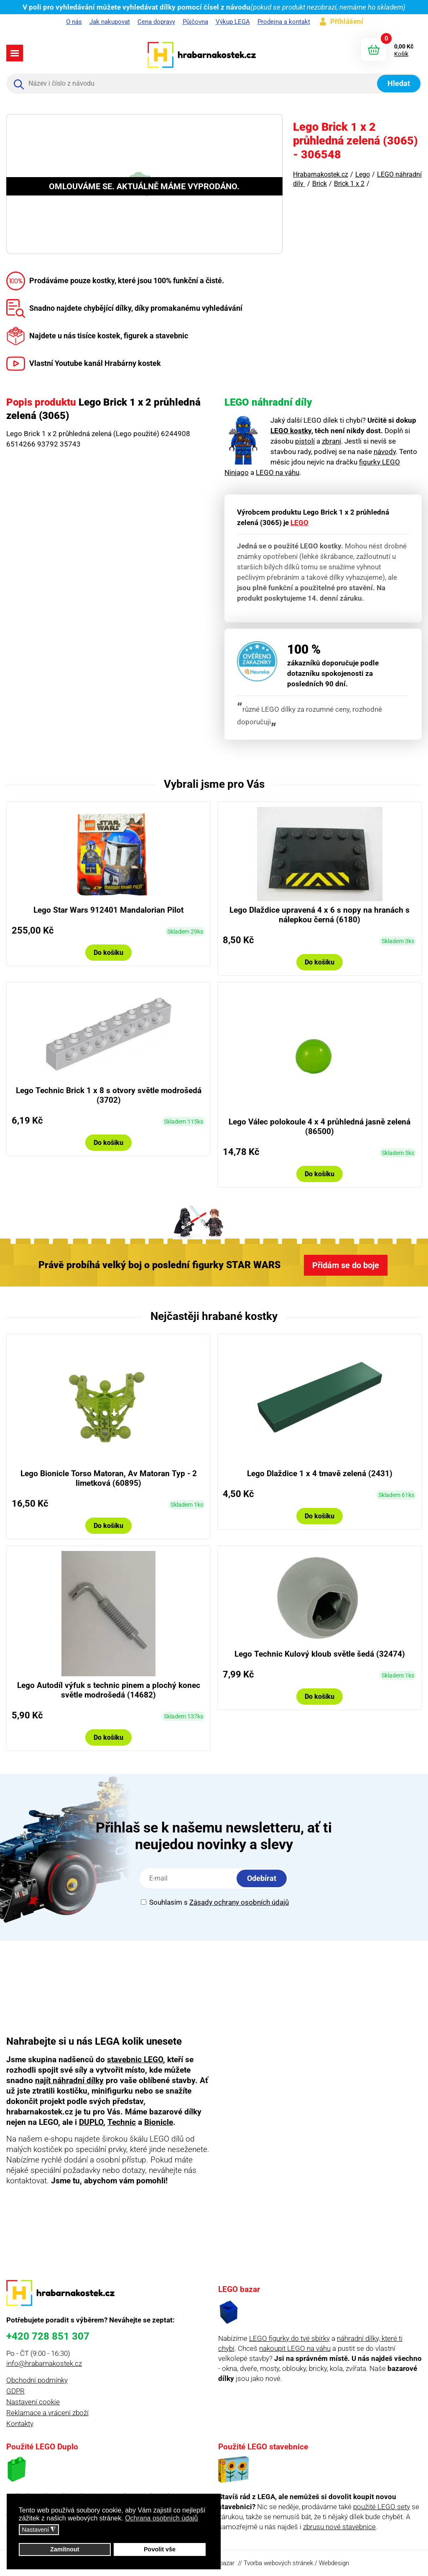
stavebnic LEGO (135, 2059)
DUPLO (91, 2122)
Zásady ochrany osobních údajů (239, 1902)
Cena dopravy (156, 21)
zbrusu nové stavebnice (339, 2527)
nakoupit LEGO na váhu (295, 2348)
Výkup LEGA (233, 21)
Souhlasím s (215, 1902)
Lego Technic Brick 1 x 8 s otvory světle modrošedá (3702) (108, 1095)
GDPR (15, 2391)
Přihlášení (346, 21)
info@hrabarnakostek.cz (44, 2363)
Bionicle (158, 2122)
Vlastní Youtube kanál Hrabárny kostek (83, 363)
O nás (74, 21)
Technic (121, 2122)
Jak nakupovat (109, 21)
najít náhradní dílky (69, 2080)
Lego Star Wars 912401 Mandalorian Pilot (108, 910)
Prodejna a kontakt (283, 21)
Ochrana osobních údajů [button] (161, 2518)
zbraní (331, 441)
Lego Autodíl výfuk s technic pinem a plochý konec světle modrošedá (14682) (108, 1690)
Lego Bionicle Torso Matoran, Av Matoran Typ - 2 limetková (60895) (108, 1478)
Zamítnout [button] (64, 2549)
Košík (401, 54)
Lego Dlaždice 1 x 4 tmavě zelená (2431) (319, 1473)
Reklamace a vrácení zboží (47, 2412)
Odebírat (261, 1878)
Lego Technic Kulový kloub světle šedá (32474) (319, 1654)
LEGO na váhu (277, 472)
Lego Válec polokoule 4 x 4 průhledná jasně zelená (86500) (319, 1126)
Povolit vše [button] (160, 2549)
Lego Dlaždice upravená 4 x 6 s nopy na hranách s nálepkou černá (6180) (319, 914)
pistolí (305, 441)
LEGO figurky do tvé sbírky (289, 2338)
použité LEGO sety (381, 2506)
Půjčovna (195, 21)
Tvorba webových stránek (278, 2563)
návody (385, 451)
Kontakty (19, 2423)
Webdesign (334, 2563)
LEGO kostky (290, 430)
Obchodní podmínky (37, 2380)
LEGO (299, 522)
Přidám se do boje (345, 1265)
